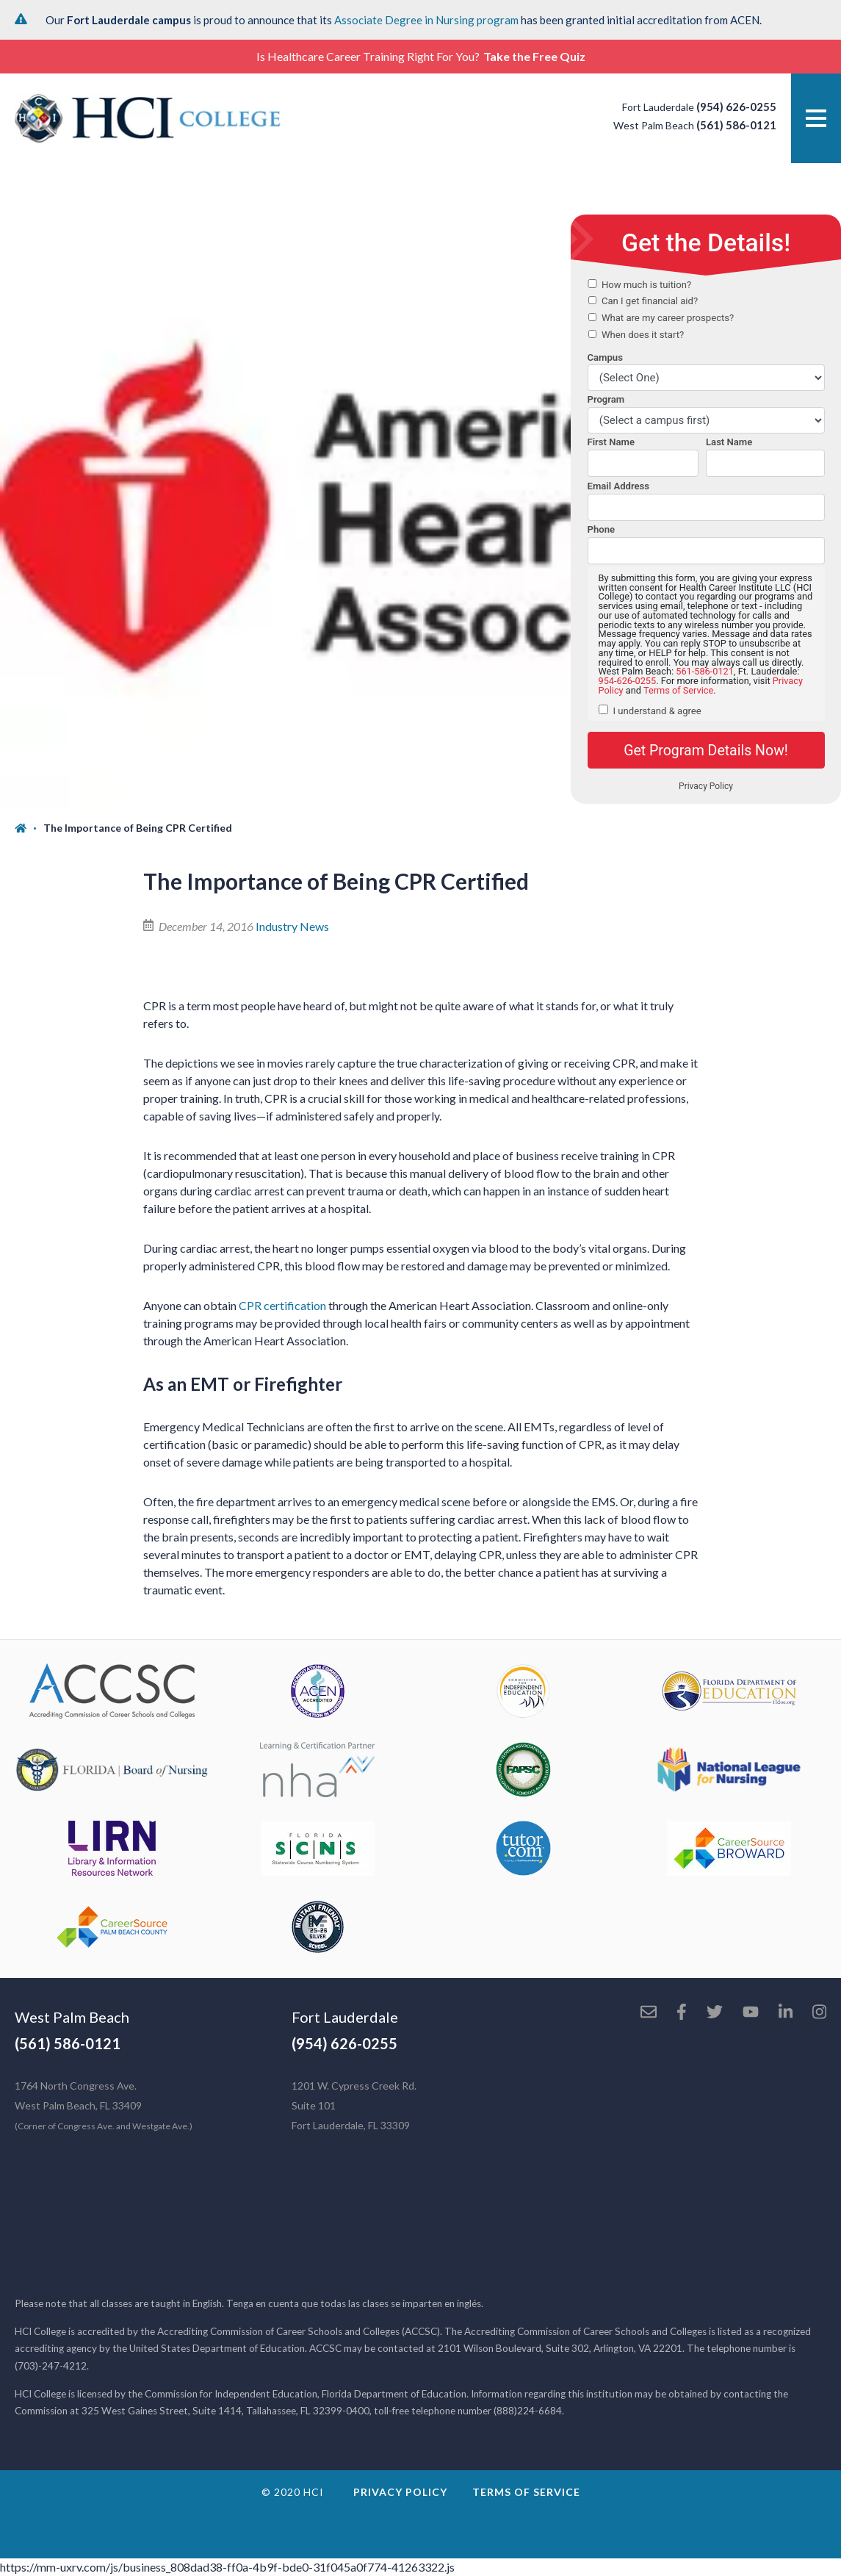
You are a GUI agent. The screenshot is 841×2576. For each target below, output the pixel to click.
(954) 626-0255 (736, 106)
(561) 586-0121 (736, 125)
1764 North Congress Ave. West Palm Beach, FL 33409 (103, 2105)
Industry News (292, 926)
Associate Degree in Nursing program (426, 19)
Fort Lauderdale (345, 2017)
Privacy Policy (400, 2492)
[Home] (29, 828)
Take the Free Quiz (534, 56)
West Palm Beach (72, 2017)
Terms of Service (526, 2492)
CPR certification (282, 1305)
